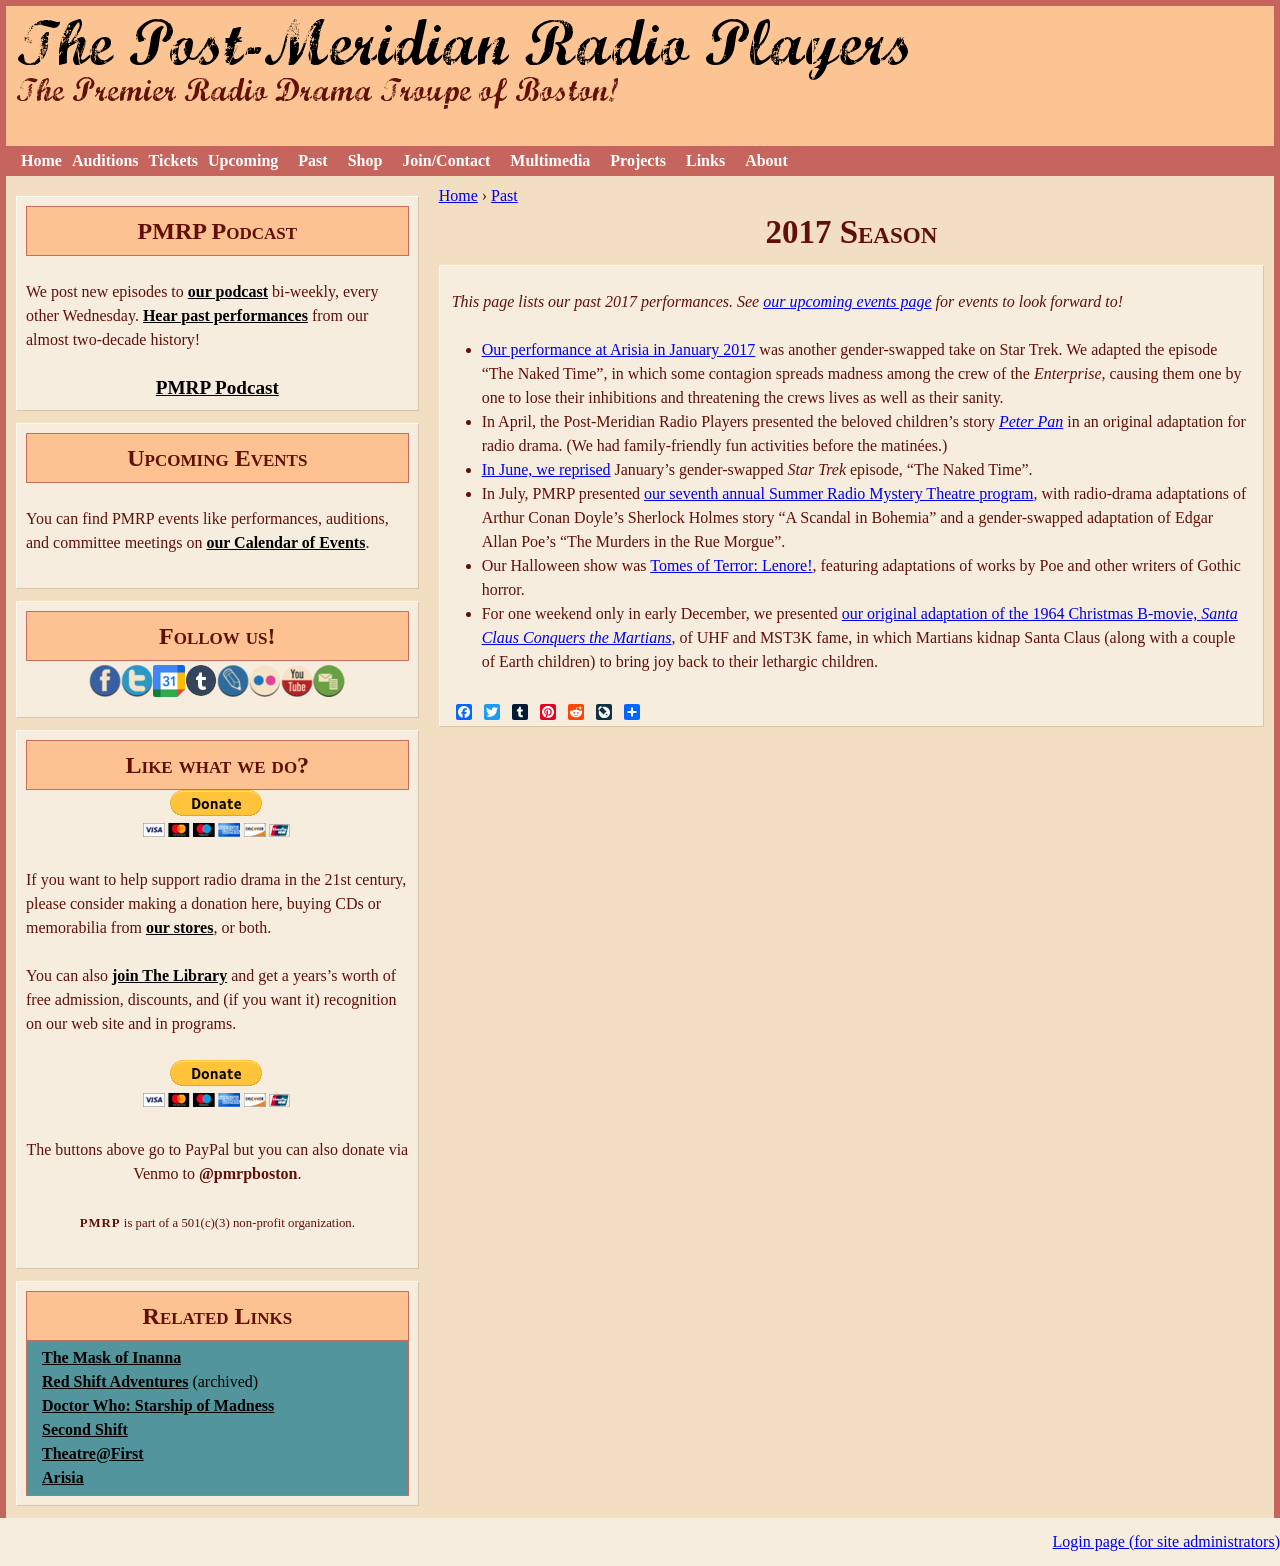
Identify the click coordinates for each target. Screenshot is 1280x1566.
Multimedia (550, 160)
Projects (638, 160)
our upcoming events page (847, 301)
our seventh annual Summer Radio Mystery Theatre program (838, 493)
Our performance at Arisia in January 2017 (619, 349)
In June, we (520, 469)
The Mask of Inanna (111, 1357)
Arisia (63, 1477)
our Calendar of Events (285, 542)
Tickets (173, 160)
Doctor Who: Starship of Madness (158, 1405)
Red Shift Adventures (115, 1381)
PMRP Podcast (217, 387)
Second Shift (85, 1429)
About (766, 160)
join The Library (169, 975)
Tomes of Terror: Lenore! (731, 565)
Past (312, 160)
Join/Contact (446, 160)
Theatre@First (93, 1453)
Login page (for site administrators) (1167, 1541)
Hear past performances (225, 315)
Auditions (105, 160)
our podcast (228, 291)
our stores (179, 927)
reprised (585, 469)
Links (705, 160)
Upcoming (243, 160)
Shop (365, 160)
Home (41, 160)
